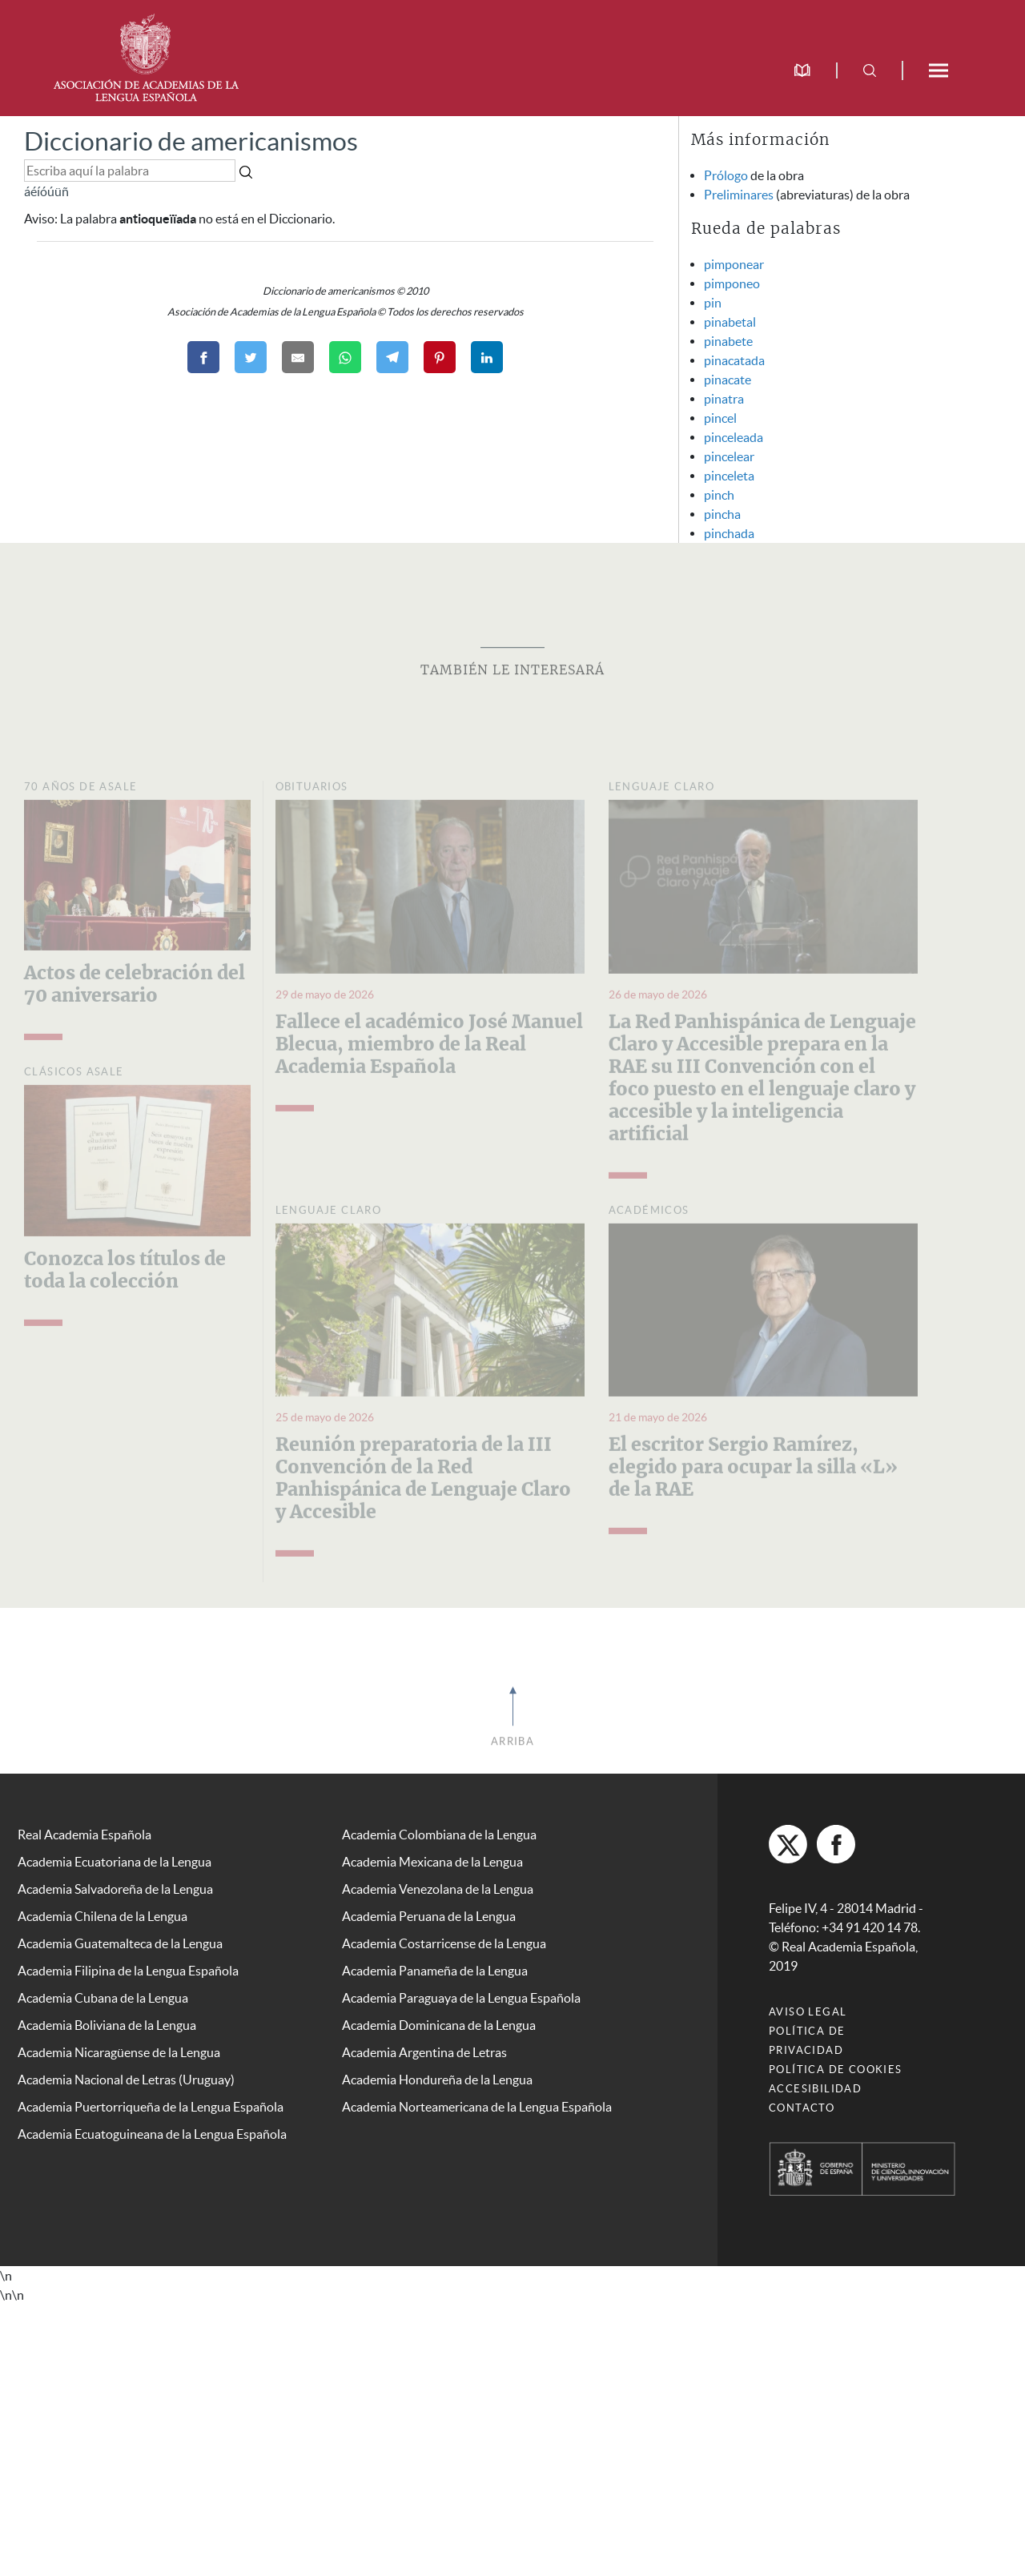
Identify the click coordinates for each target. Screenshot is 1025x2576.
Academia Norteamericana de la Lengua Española (477, 2107)
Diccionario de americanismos (191, 141)
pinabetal (730, 322)
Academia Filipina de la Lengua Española (128, 1970)
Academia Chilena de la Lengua (102, 1916)
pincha (722, 514)
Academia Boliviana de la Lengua (107, 2025)
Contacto (801, 2108)
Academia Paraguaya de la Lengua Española (461, 1998)
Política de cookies (835, 2070)
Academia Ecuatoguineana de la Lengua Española (152, 2134)
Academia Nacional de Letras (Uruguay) (126, 2079)
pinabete (728, 341)
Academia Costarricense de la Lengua (444, 1943)
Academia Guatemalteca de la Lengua (120, 1943)
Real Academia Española (84, 1834)
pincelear (729, 456)
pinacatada (734, 360)
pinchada (729, 533)
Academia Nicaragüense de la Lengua (119, 2052)
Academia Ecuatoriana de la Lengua (114, 1862)
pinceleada (733, 437)
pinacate (727, 379)
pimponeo (732, 283)
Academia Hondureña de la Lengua (437, 2079)
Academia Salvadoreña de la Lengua (115, 1889)
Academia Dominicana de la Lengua (439, 2025)
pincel (720, 418)
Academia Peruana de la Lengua (429, 1916)
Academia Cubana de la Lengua (103, 1998)
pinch (719, 495)
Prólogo (726, 175)
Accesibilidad (815, 2089)
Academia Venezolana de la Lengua (437, 1889)
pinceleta (729, 475)
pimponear (734, 264)
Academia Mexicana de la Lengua (432, 1862)
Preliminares (739, 194)
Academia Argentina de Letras (424, 2052)
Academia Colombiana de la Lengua (439, 1834)
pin (713, 302)
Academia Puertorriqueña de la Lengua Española (150, 2107)
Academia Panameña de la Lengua (435, 1970)
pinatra (724, 399)
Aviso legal (807, 2012)
